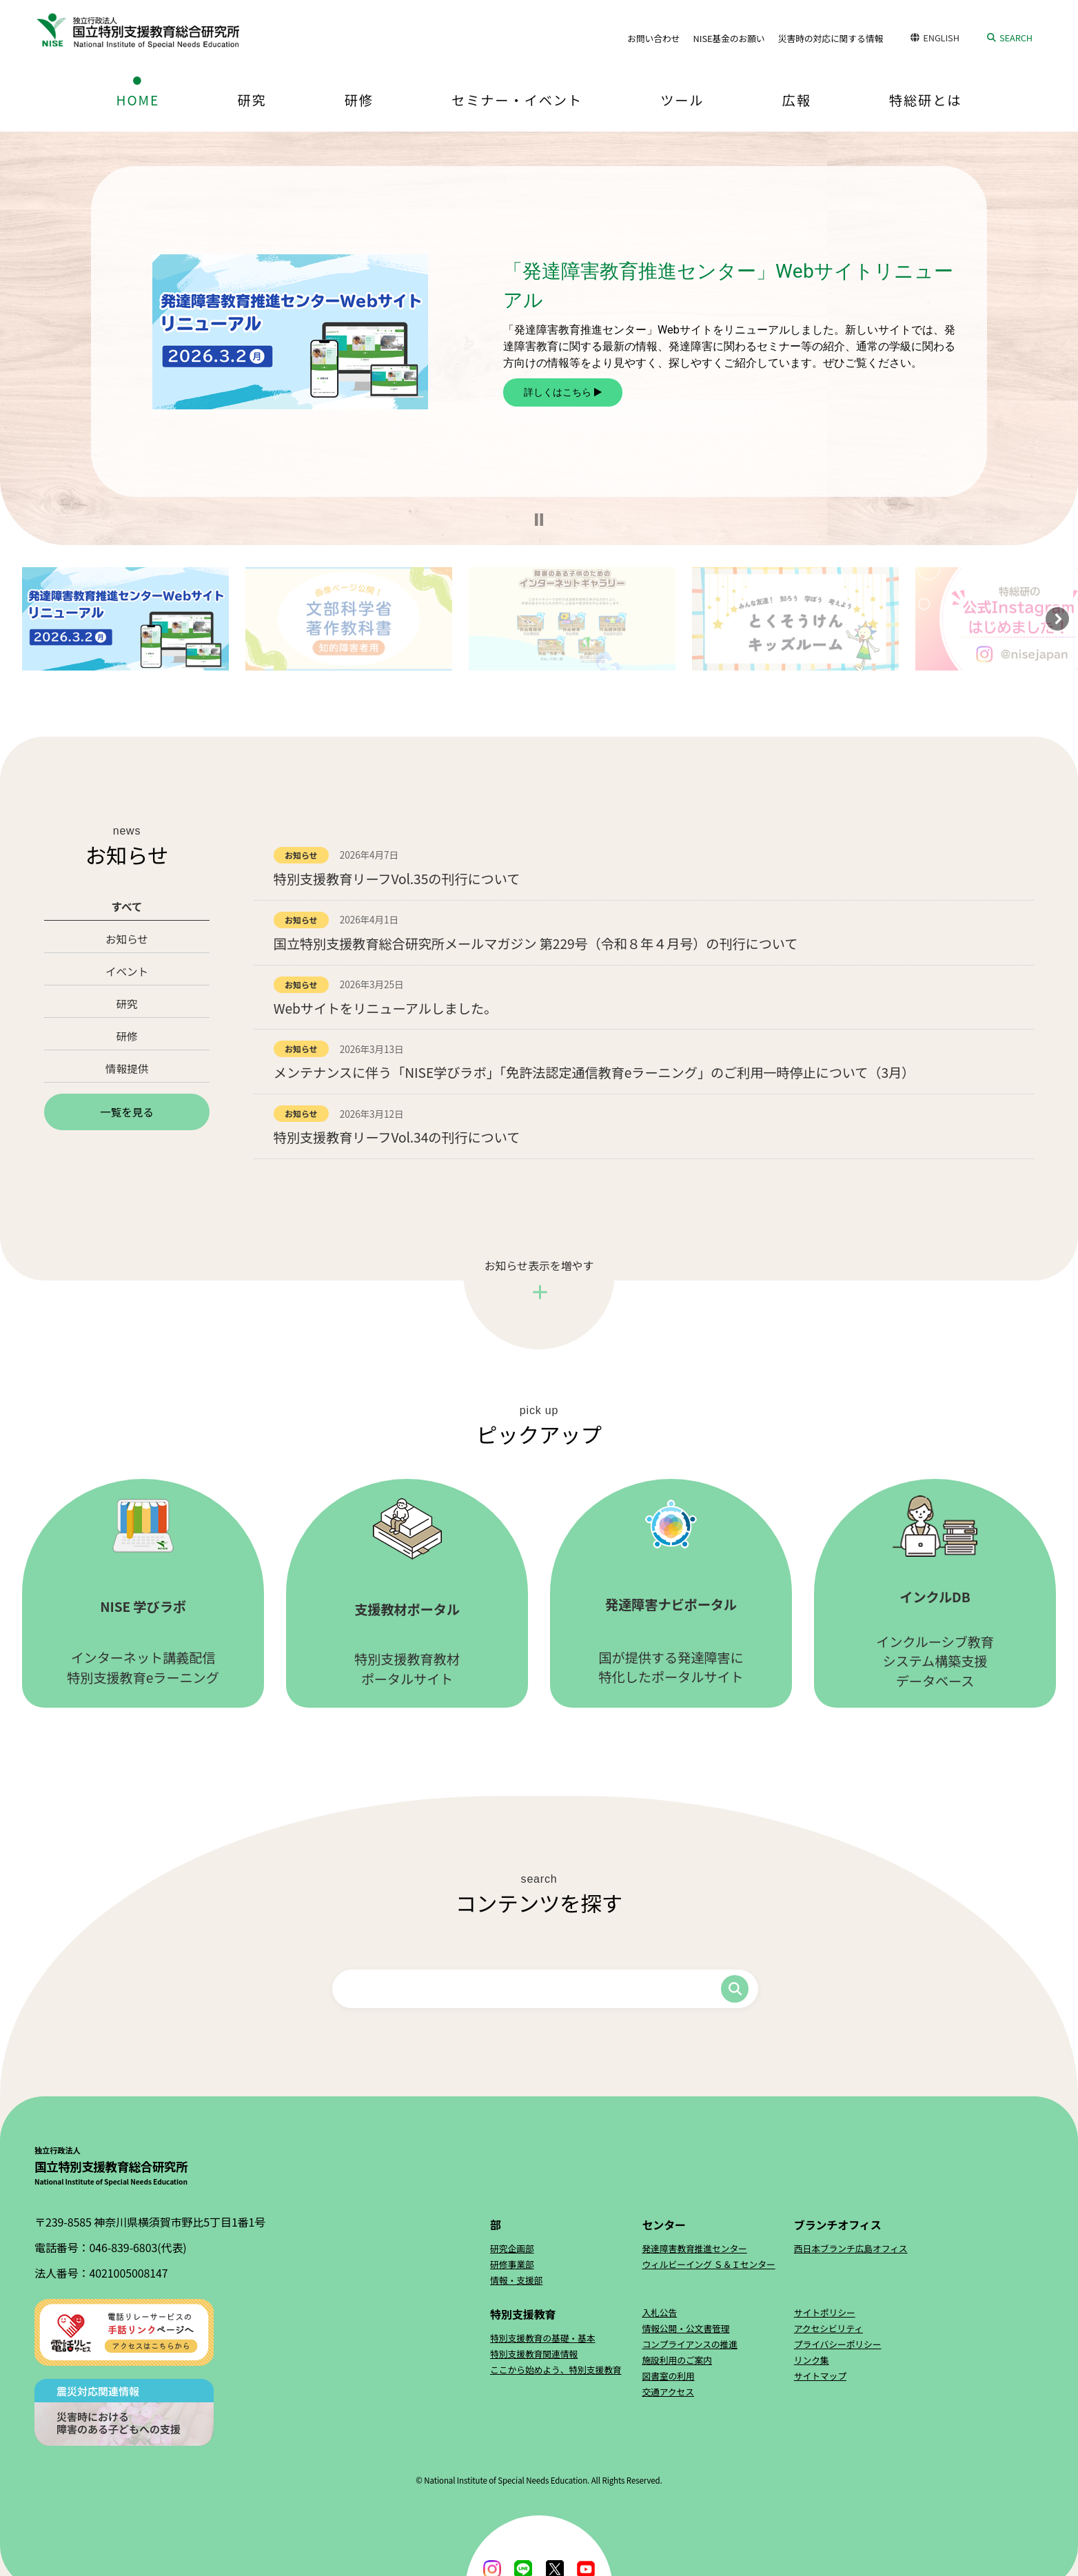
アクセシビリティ (828, 2328)
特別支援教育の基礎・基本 (542, 2337)
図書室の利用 (668, 2375)
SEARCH (1016, 37)
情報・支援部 (516, 2280)
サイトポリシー (824, 2312)
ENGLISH (941, 37)
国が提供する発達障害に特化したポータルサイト (671, 1593)
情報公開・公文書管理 (685, 2328)
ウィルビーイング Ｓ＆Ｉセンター (708, 2264)
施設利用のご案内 (677, 2360)
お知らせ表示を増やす (539, 1265)
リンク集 (811, 2360)
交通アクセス (668, 2391)
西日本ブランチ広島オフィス (851, 2248)
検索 (735, 1989)
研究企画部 (511, 2248)
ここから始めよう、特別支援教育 (555, 2369)
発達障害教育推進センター (694, 2248)
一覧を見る (127, 1112)
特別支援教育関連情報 (534, 2353)
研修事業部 (511, 2264)
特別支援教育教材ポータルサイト (407, 1593)
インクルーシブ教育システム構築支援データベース (935, 1592)
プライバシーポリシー (838, 2344)
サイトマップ (820, 2375)
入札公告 (659, 2312)
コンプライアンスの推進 (690, 2344)
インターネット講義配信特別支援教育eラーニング (143, 1593)
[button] (539, 519)
